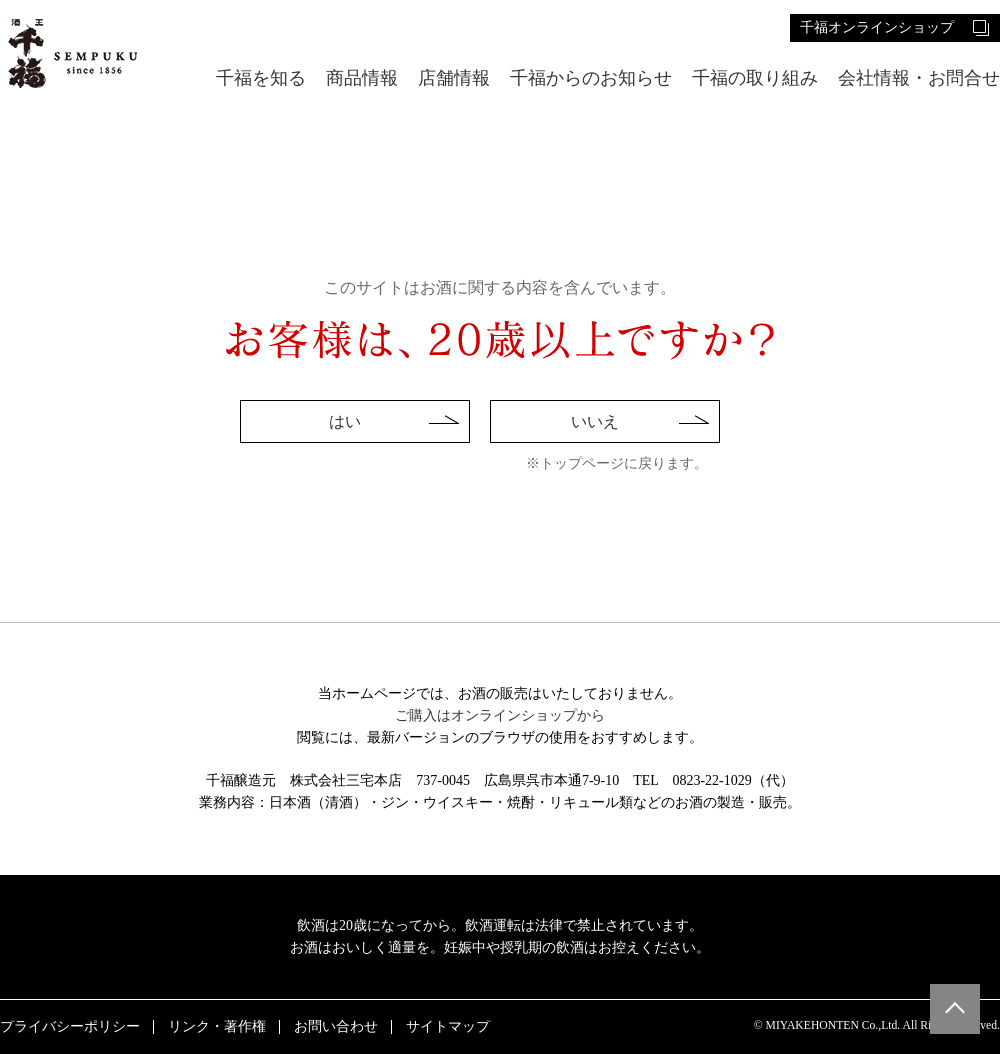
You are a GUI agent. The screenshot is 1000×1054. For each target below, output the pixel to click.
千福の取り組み (755, 78)
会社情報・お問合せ (919, 78)
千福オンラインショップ (877, 27)
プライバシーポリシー (70, 1026)
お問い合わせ (336, 1026)
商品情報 (362, 78)
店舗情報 (454, 78)
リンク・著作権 (217, 1026)
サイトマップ (448, 1026)
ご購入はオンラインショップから (500, 715)
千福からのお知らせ (591, 78)
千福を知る (261, 78)
